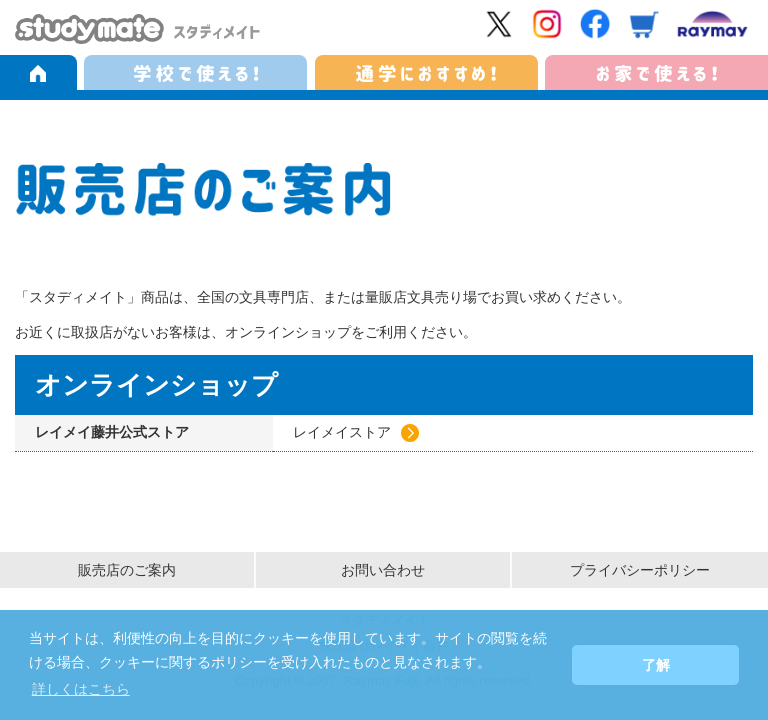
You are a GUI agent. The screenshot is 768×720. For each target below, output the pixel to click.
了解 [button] (656, 665)
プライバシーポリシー (640, 570)
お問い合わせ (383, 570)
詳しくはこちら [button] (81, 689)
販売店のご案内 (127, 570)
